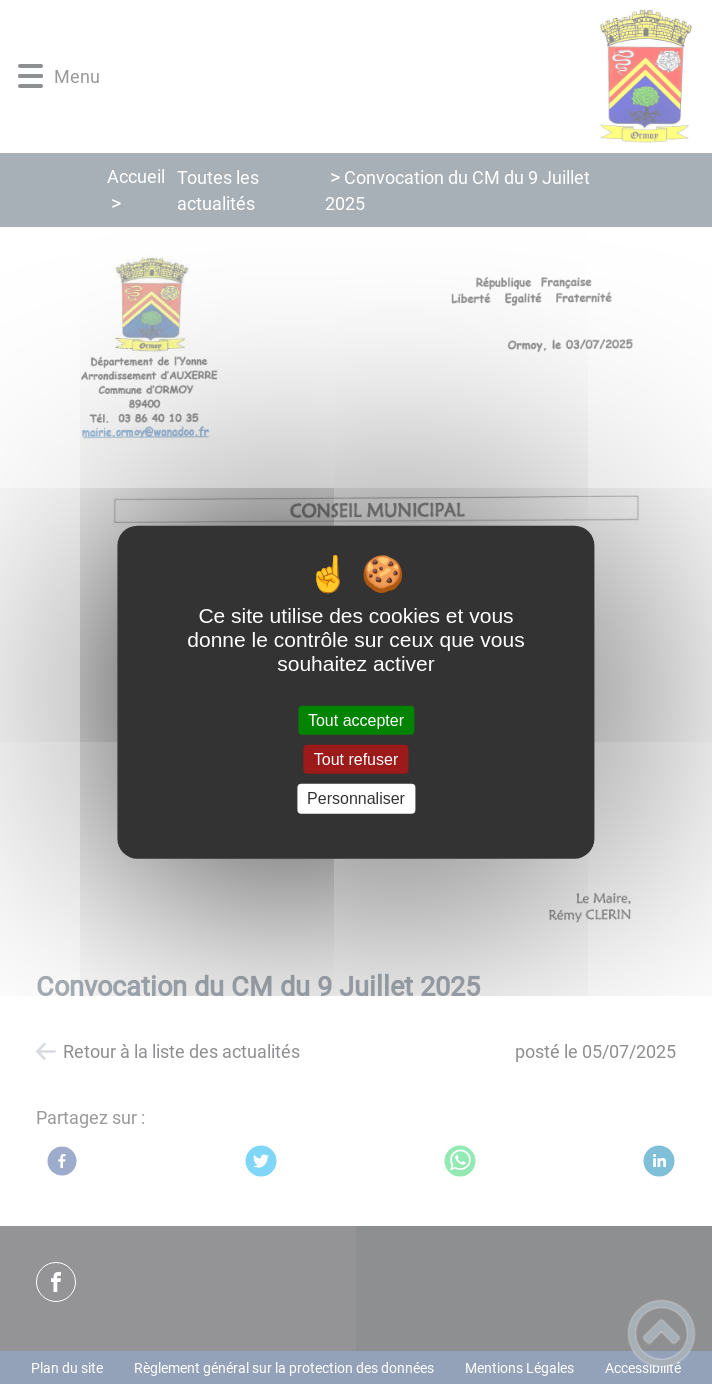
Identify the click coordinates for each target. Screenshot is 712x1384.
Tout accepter (356, 720)
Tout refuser (356, 759)
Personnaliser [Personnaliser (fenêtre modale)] (356, 798)
